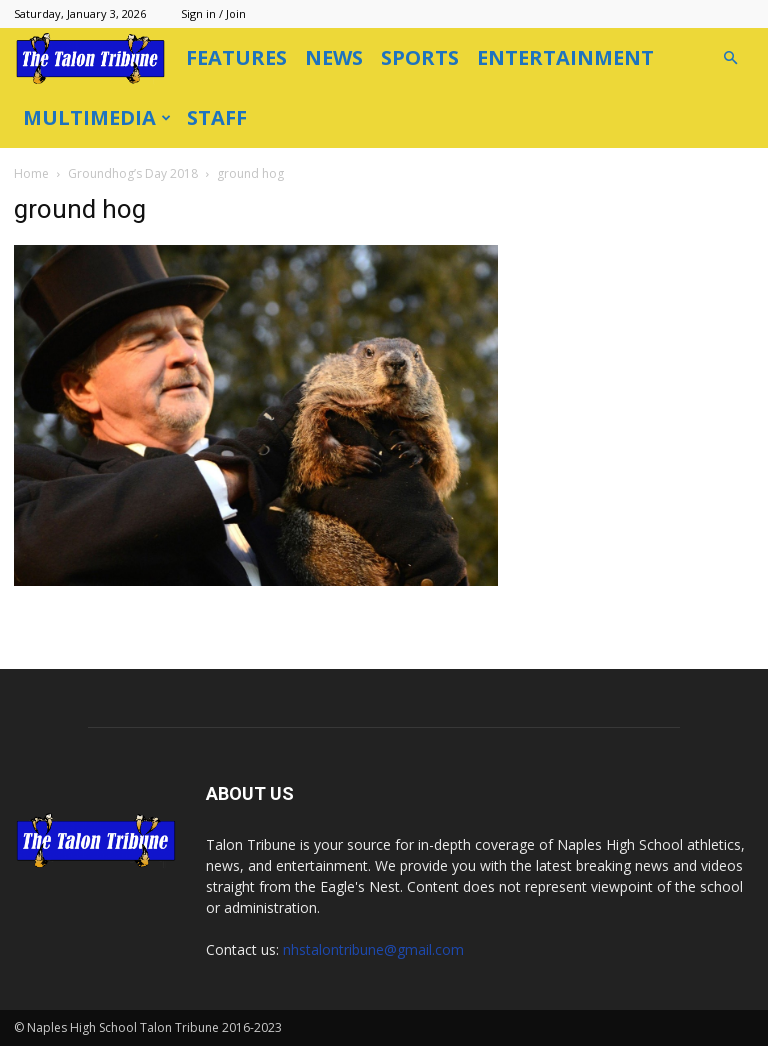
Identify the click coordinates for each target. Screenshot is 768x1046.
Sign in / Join (213, 13)
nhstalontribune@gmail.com (373, 949)
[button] (730, 58)
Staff (217, 117)
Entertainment (565, 57)
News (334, 57)
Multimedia (97, 117)
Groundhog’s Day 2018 (133, 173)
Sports (420, 57)
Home (31, 173)
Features (236, 57)
